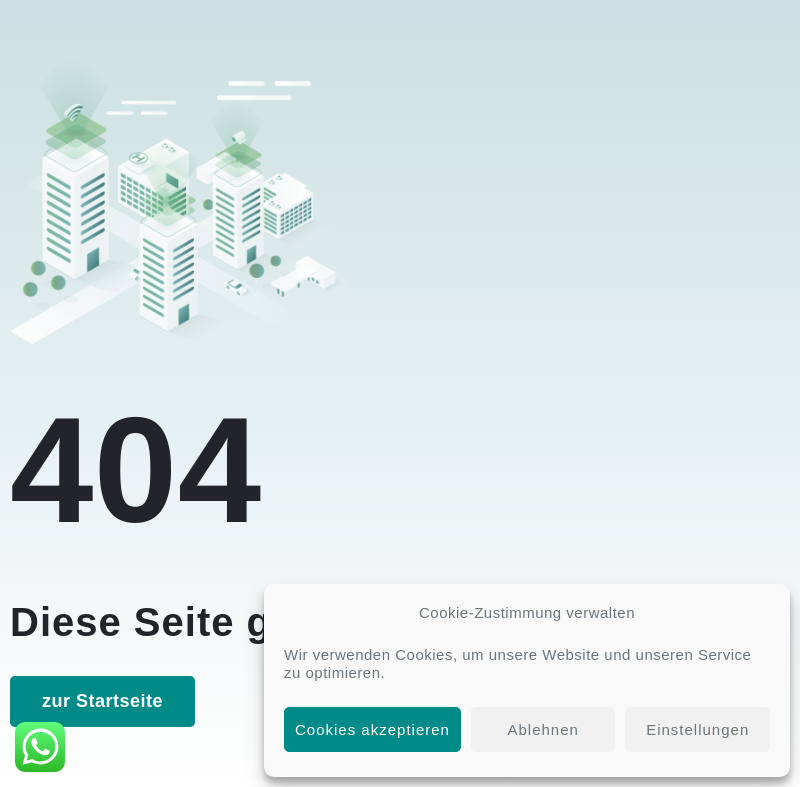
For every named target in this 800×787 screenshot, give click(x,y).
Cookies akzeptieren (372, 729)
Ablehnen (542, 729)
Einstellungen (697, 729)
